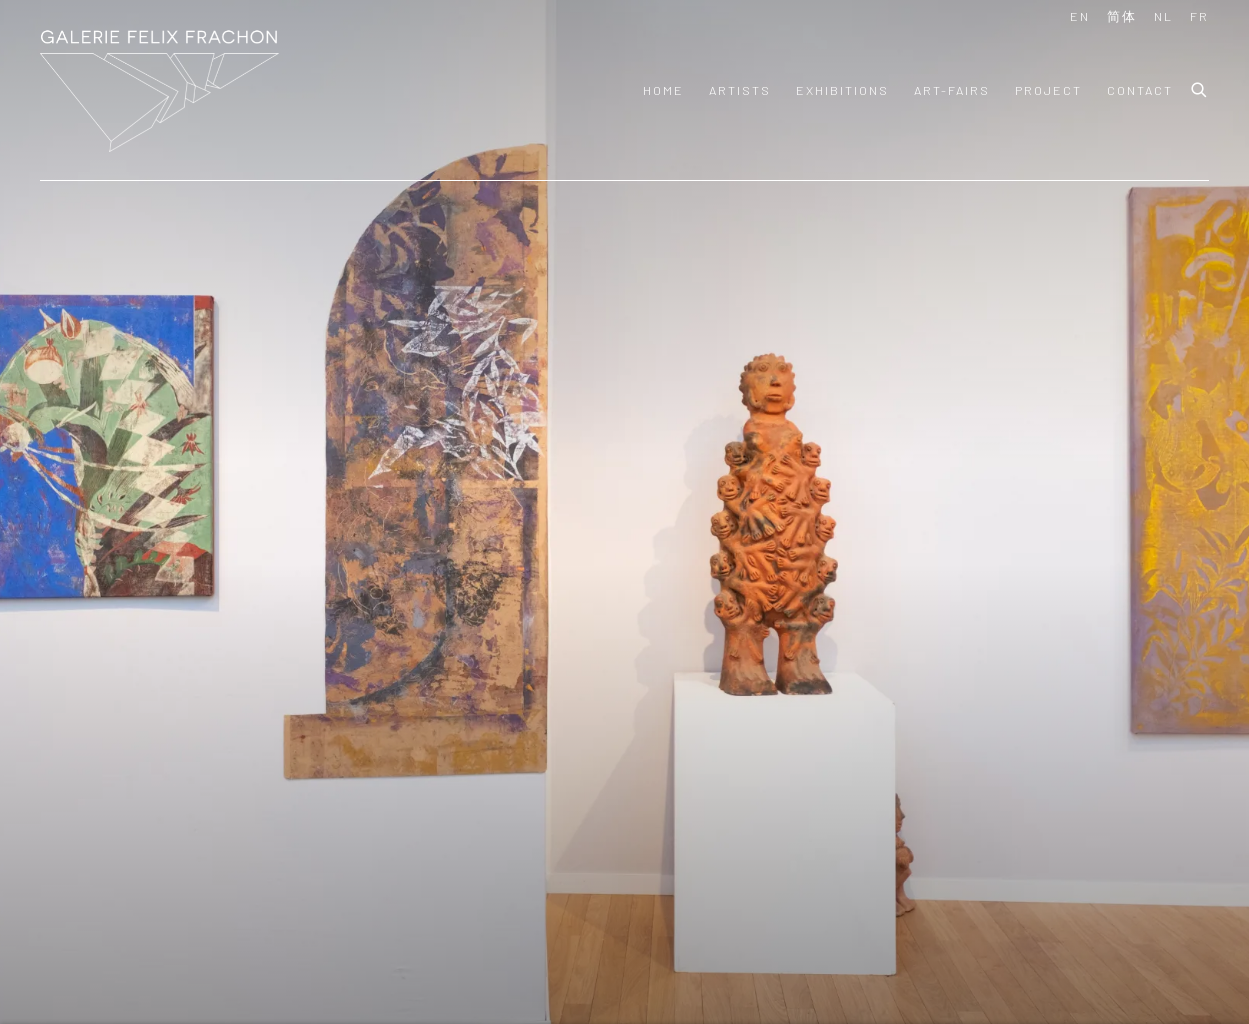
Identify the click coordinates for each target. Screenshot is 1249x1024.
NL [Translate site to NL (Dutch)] (1163, 16)
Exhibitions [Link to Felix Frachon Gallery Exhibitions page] (842, 90)
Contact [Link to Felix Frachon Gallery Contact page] (1140, 90)
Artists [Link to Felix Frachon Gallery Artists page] (740, 90)
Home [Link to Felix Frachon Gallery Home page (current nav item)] (663, 90)
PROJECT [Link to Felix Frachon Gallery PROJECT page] (1048, 90)
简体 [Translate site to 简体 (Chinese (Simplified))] (1122, 16)
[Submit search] (1200, 87)
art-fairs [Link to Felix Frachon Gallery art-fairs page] (952, 90)
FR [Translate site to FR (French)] (1199, 16)
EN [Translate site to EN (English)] (1080, 16)
